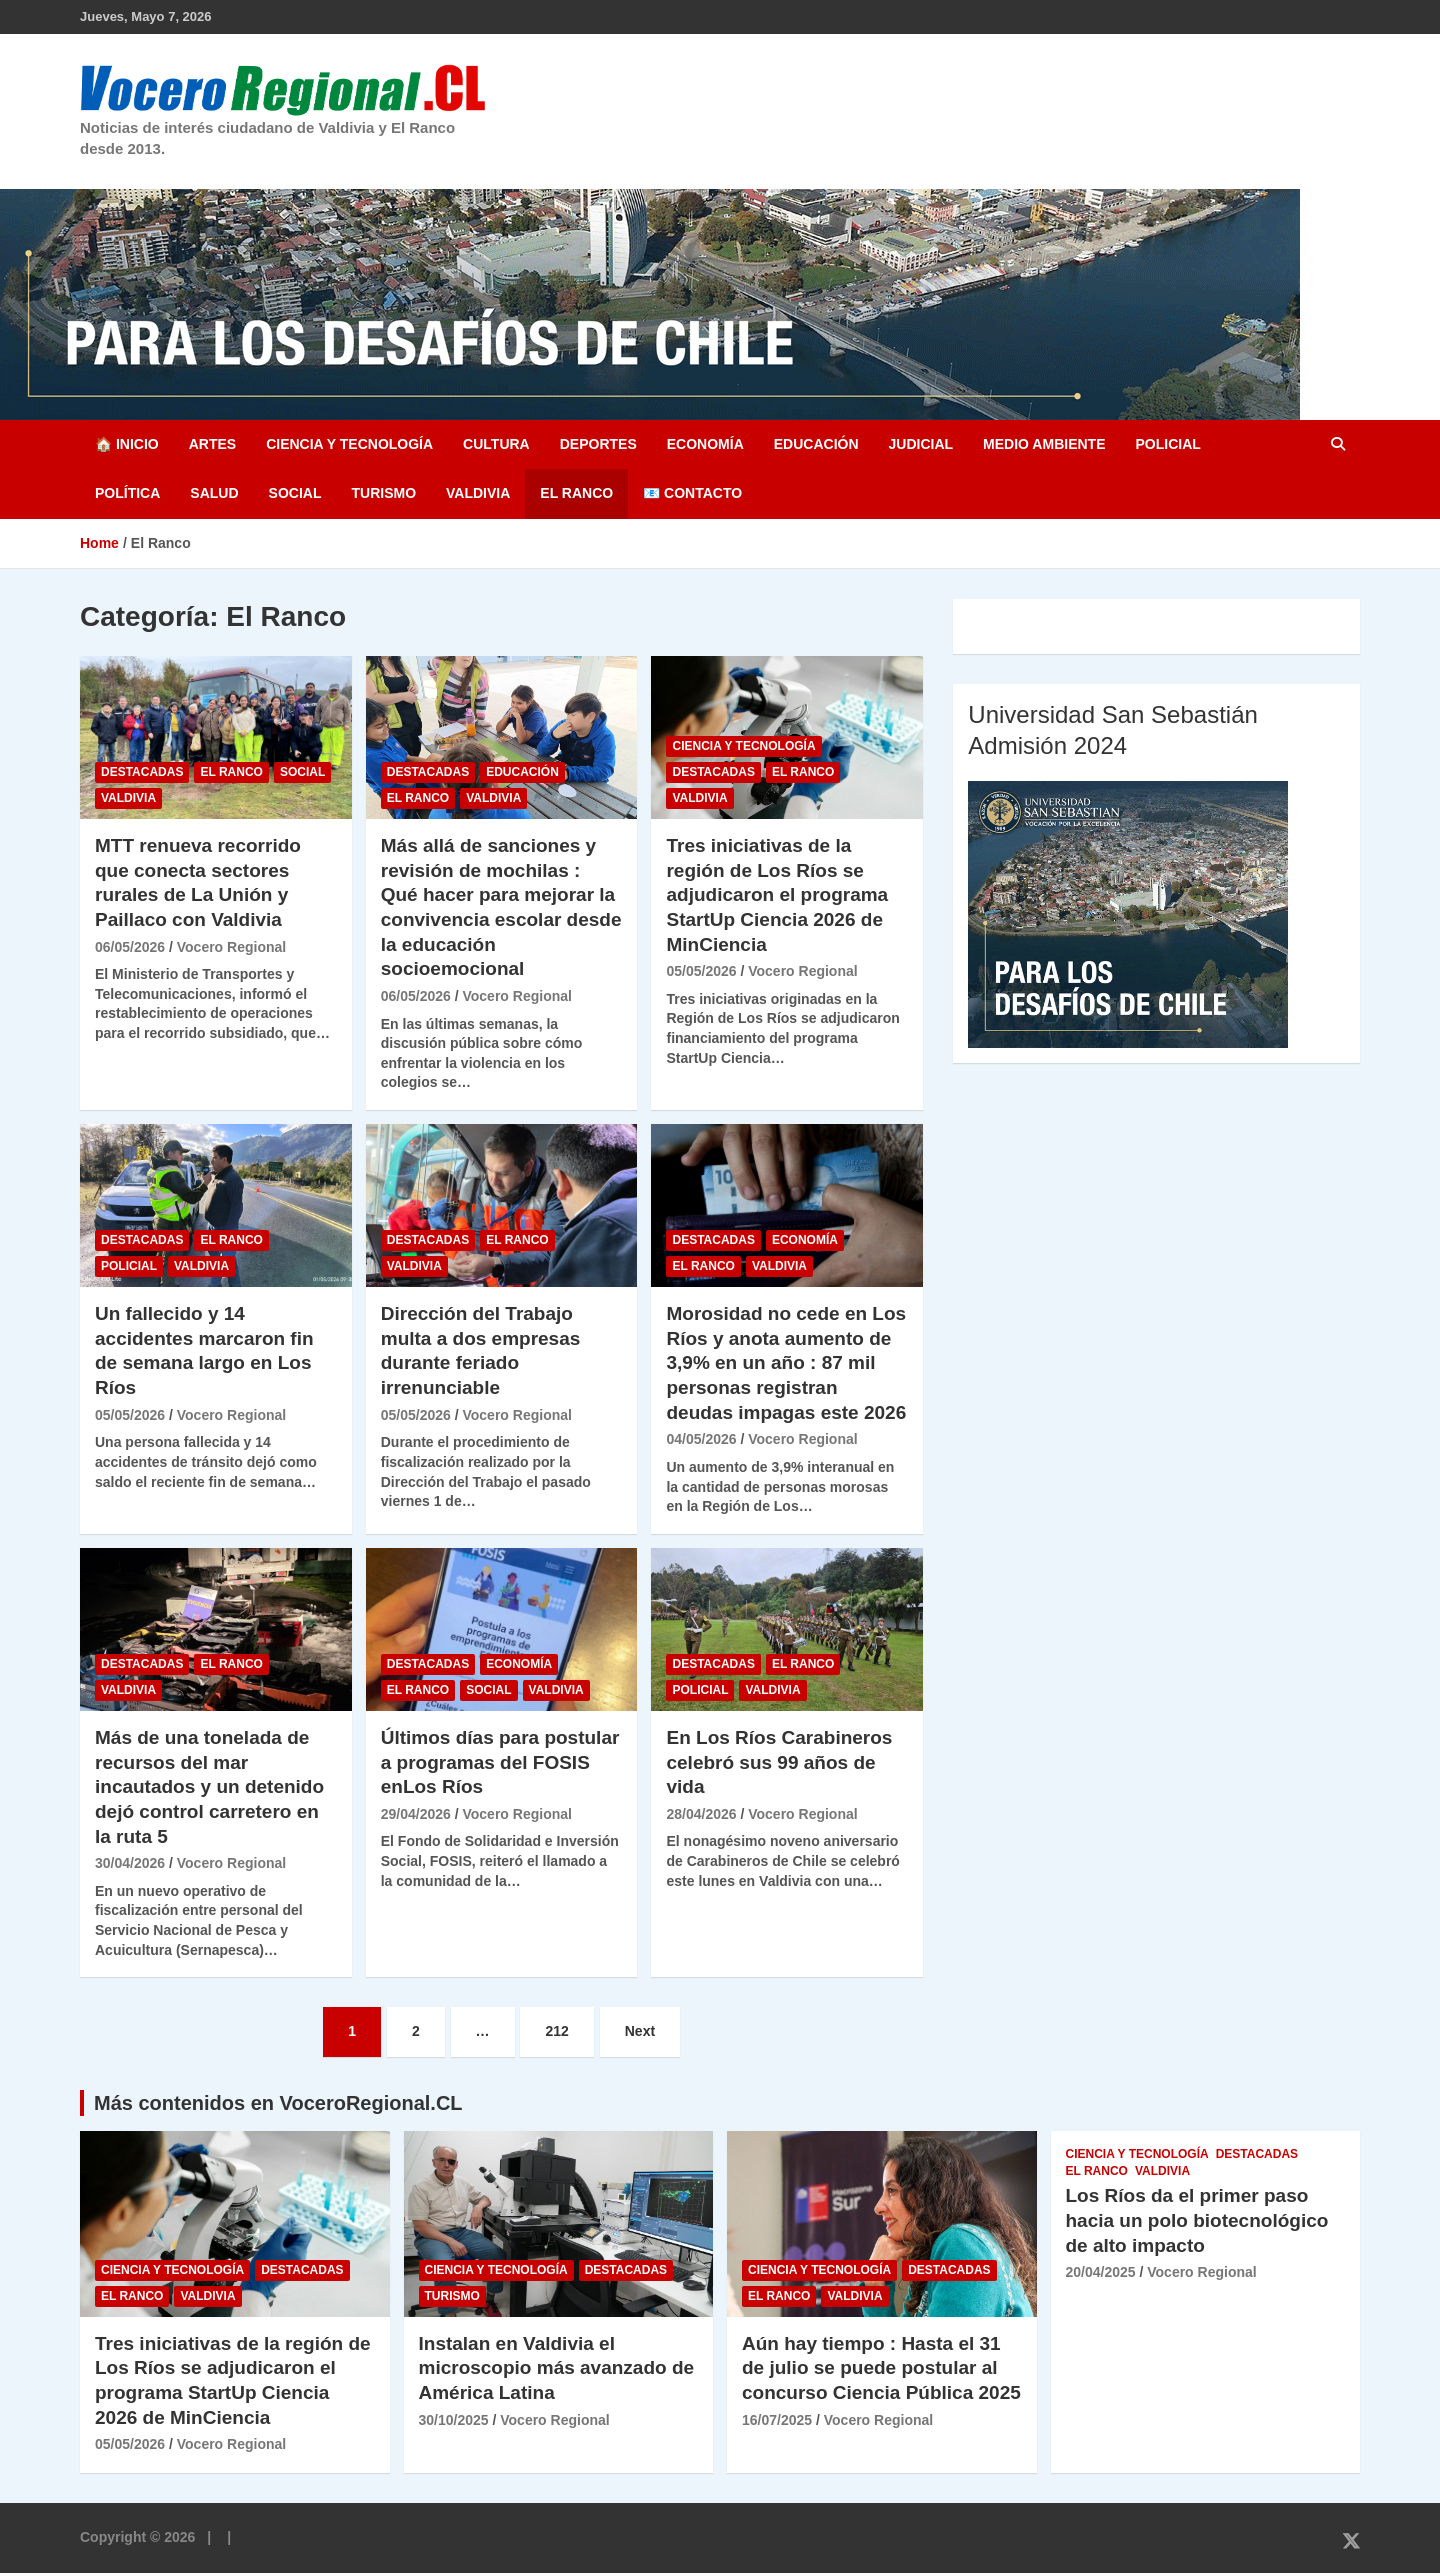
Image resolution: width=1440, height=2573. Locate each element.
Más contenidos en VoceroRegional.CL (278, 2103)
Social (295, 493)
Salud (214, 493)
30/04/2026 (130, 1863)
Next (640, 2031)
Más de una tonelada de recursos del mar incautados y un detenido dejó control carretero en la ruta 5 (209, 1787)
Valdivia (478, 493)
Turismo (383, 493)
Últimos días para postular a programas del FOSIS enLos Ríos (500, 1762)
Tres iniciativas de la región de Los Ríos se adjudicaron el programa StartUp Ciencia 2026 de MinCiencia (777, 895)
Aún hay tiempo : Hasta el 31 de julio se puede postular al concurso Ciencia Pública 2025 (881, 2368)
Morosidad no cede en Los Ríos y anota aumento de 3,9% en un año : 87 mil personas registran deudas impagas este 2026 (786, 1363)
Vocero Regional (231, 947)
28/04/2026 (701, 1814)
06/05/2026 (130, 947)
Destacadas (142, 772)
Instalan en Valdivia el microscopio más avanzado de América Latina (557, 2368)
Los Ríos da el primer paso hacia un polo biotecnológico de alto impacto (1197, 2220)
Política (127, 493)
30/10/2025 (454, 2420)
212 (556, 2031)
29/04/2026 (416, 1814)
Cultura (496, 444)
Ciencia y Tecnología (349, 444)
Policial (1167, 444)
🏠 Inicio (127, 444)
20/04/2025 (1101, 2272)
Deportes (598, 444)
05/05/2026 (701, 971)
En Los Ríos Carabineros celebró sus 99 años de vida (779, 1762)
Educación (816, 444)
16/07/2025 (777, 2420)
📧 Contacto (692, 493)
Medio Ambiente (1044, 444)
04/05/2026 (701, 1439)
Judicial (921, 444)
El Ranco (576, 493)
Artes (212, 444)
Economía (705, 444)
